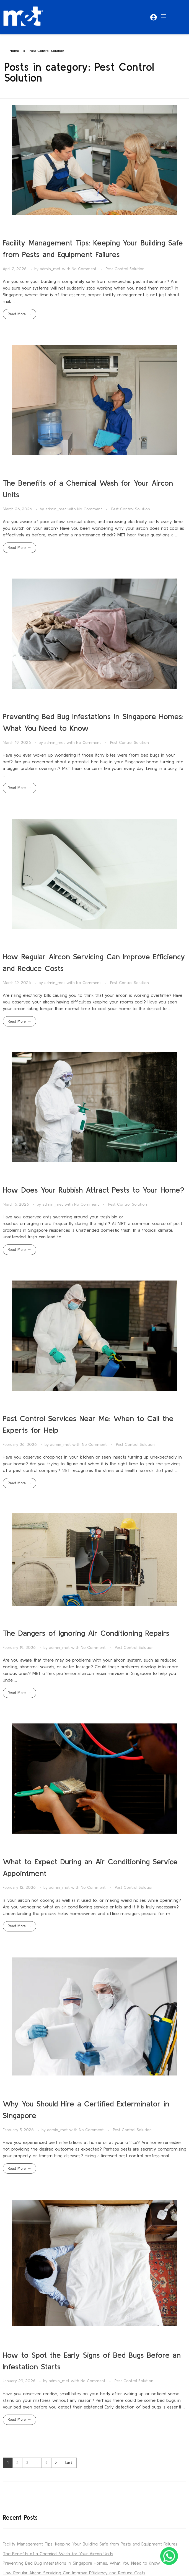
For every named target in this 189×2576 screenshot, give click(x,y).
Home (14, 50)
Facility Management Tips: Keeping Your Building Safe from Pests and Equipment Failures (90, 2543)
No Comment (84, 269)
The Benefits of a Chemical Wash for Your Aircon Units (58, 2553)
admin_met (51, 269)
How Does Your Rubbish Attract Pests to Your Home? (93, 1189)
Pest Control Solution (125, 269)
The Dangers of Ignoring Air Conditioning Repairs (86, 1633)
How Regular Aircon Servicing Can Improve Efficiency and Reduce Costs (74, 2572)
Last (68, 2462)
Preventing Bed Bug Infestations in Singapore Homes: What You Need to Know (81, 2562)
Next (56, 2463)
